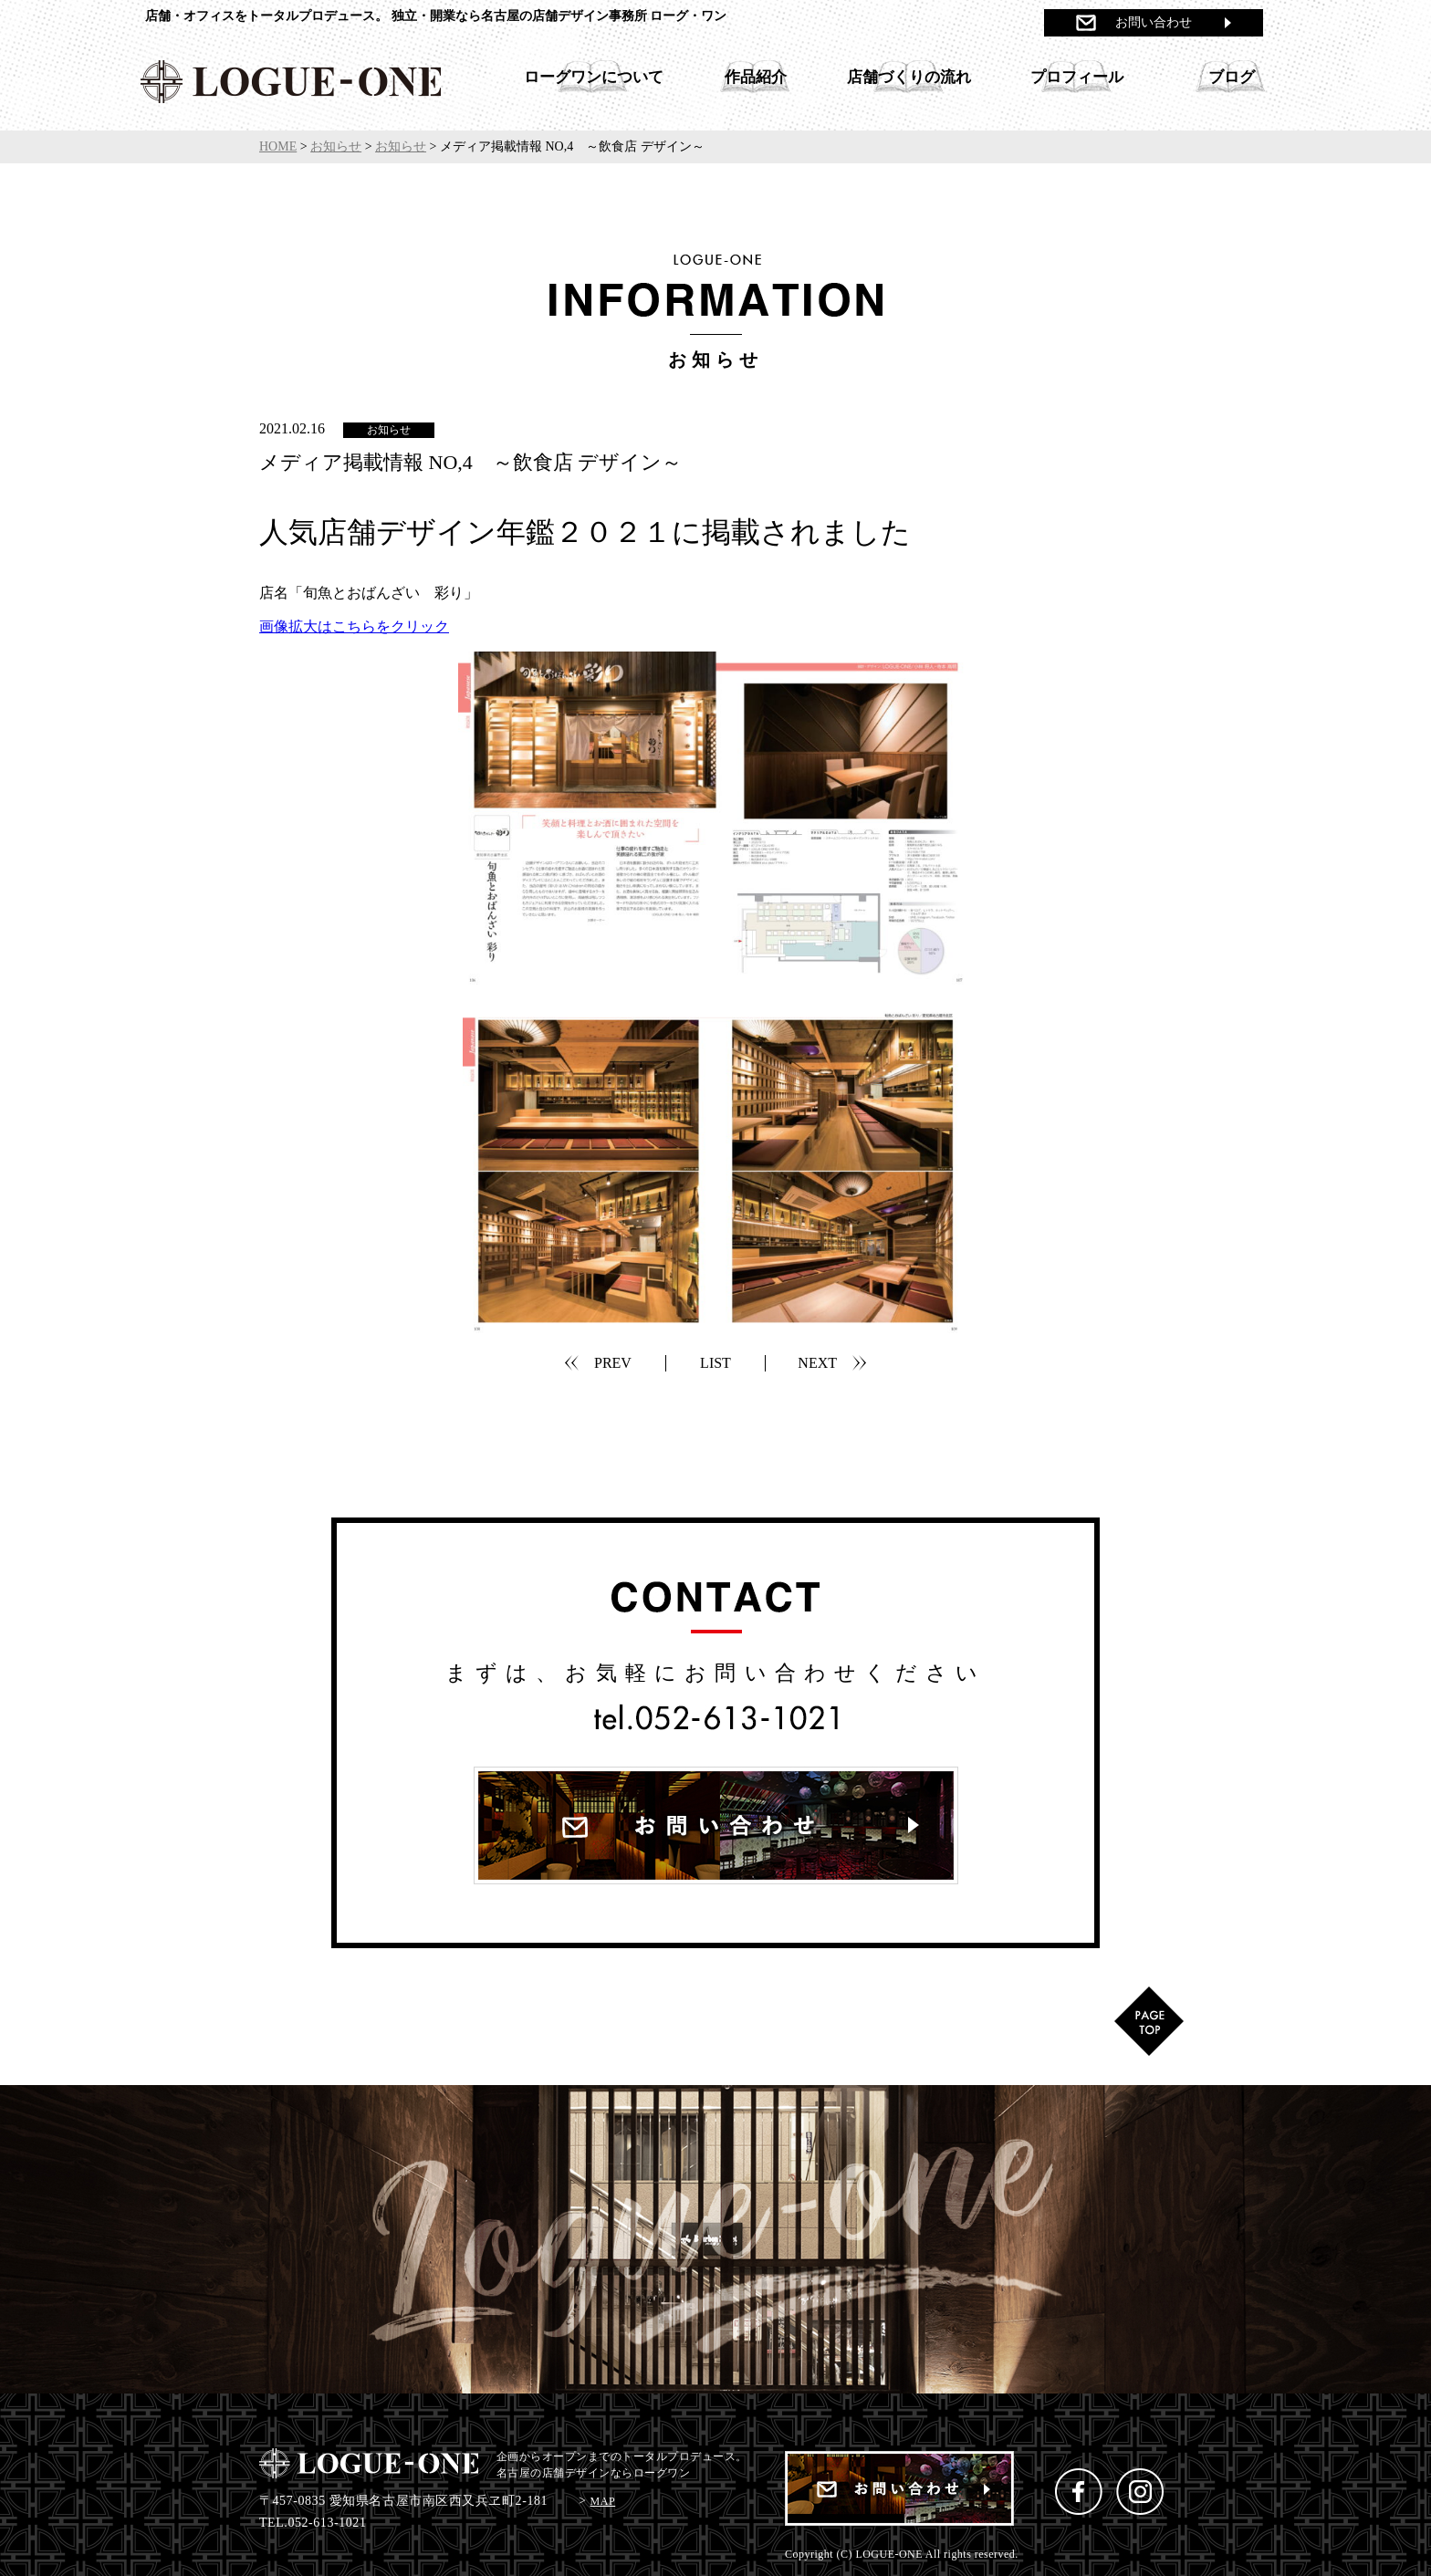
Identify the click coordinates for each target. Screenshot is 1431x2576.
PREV (613, 1363)
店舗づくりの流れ (909, 77)
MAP (603, 2501)
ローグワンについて (593, 77)
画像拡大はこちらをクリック (354, 626)
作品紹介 (756, 77)
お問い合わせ (1153, 22)
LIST (715, 1363)
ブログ (1231, 77)
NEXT (817, 1363)
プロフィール (1076, 77)
